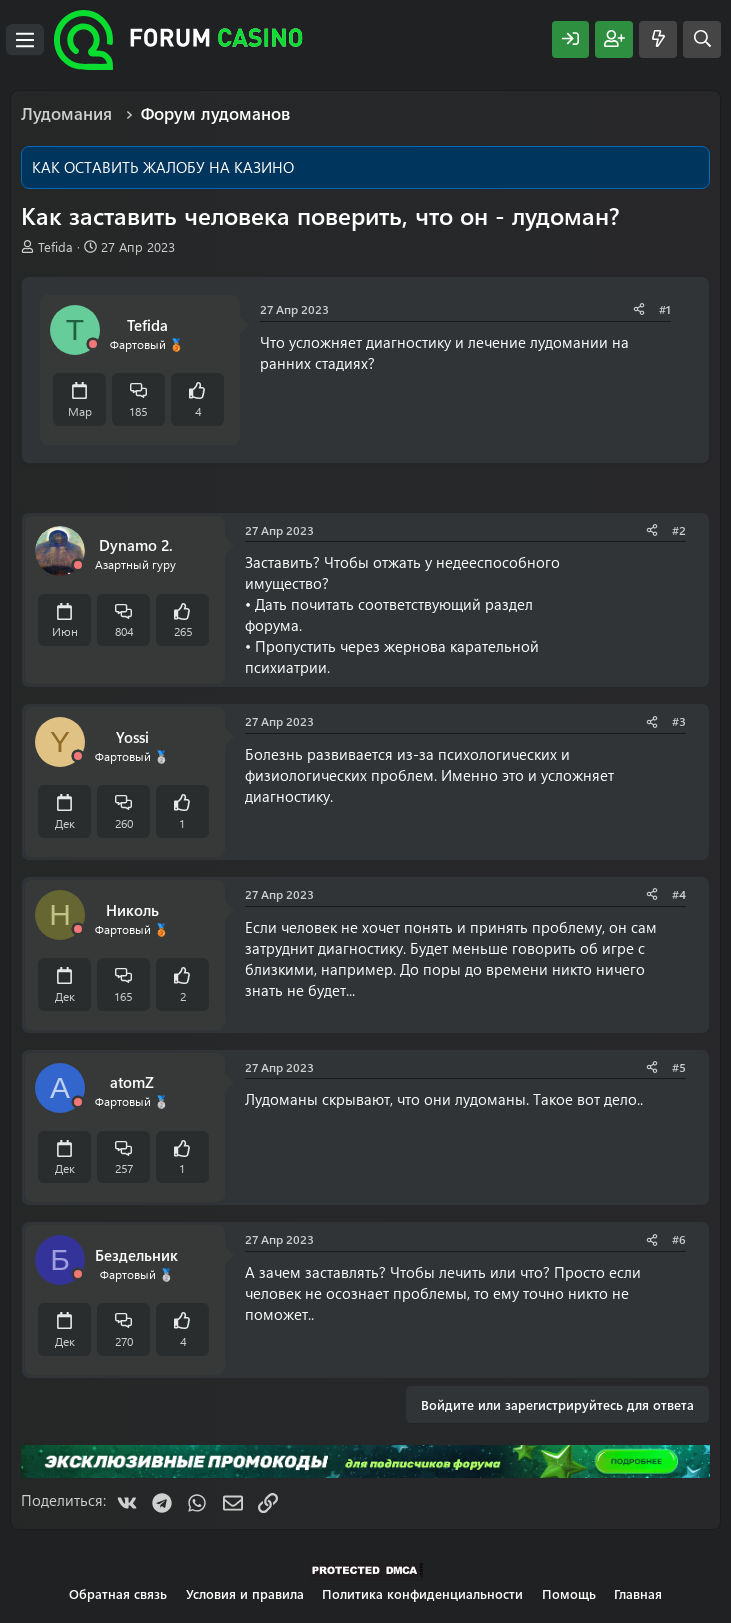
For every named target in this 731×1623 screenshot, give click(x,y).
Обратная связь (118, 1593)
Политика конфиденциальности (422, 1593)
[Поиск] (702, 39)
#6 (679, 1239)
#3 (679, 721)
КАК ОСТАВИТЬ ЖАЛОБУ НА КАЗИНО (163, 167)
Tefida (55, 246)
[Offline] (93, 344)
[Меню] (25, 40)
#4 (679, 894)
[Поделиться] (639, 309)
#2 (679, 530)
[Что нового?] (658, 39)
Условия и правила (245, 1593)
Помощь (569, 1593)
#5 (679, 1067)
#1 (665, 309)
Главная (638, 1593)
